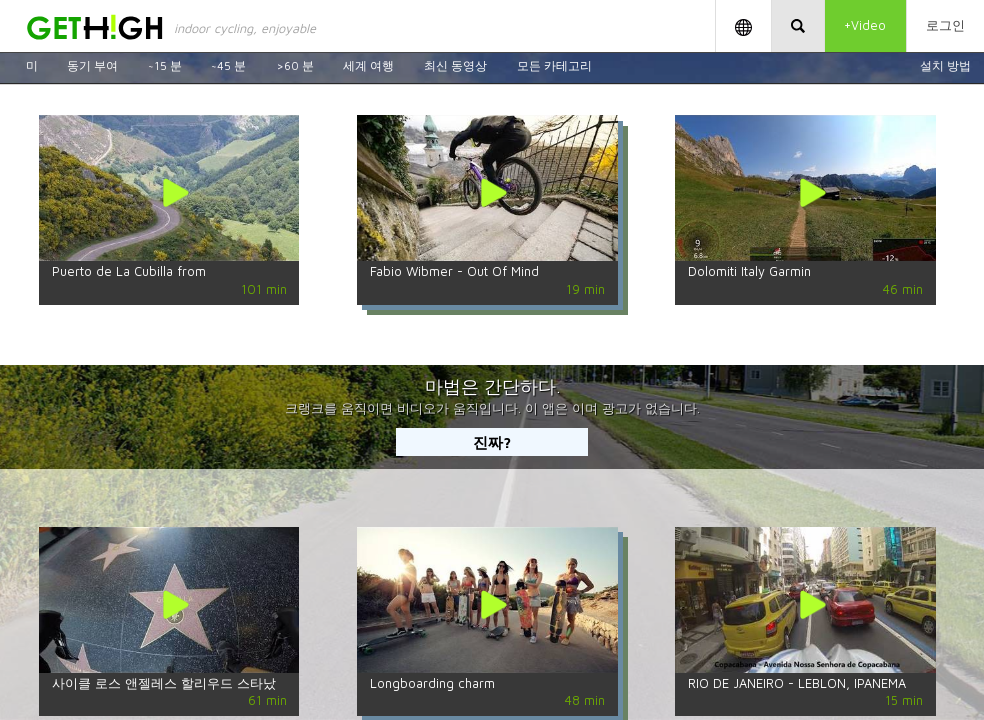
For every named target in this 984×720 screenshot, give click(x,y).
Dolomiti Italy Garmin (749, 271)
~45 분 (228, 65)
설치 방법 (945, 65)
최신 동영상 (455, 65)
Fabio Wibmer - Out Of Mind (454, 271)
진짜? (492, 442)
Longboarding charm (432, 683)
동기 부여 (92, 65)
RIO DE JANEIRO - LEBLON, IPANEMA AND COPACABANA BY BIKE (797, 690)
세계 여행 (368, 65)
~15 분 (165, 65)
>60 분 (295, 65)
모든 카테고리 (554, 65)
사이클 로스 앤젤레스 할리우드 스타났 (164, 683)
